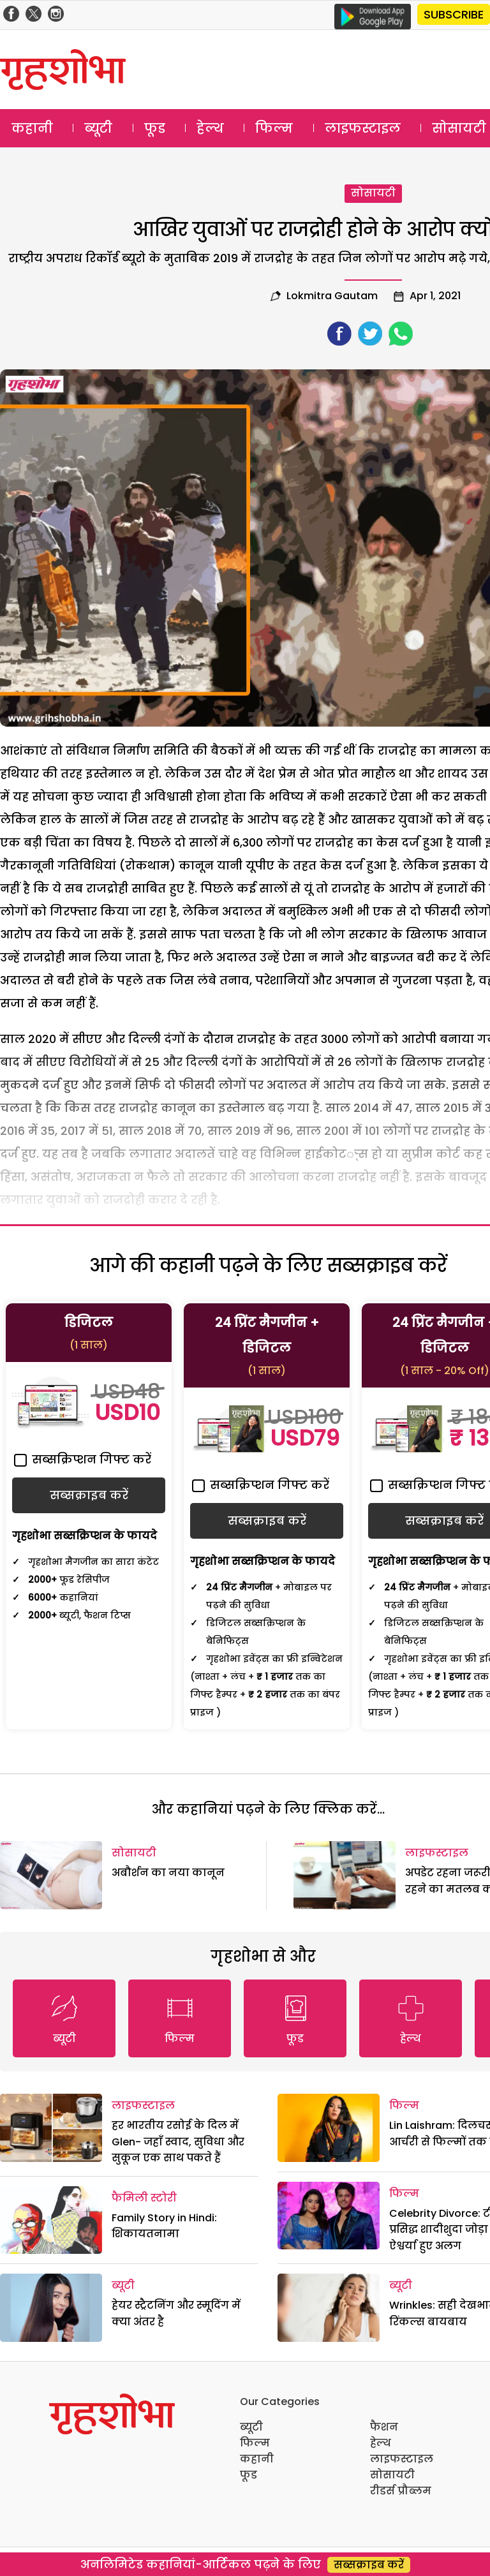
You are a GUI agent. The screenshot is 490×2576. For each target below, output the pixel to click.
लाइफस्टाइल (363, 128)
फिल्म (274, 128)
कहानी (32, 128)
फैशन (384, 2427)
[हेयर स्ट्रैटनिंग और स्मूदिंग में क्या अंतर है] (51, 2308)
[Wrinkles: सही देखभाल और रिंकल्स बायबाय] (329, 2308)
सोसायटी (373, 193)
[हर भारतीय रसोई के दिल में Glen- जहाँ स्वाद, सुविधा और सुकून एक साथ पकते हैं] (51, 2128)
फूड (154, 128)
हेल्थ (210, 128)
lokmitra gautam (332, 295)
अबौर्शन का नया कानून (168, 1872)
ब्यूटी (98, 128)
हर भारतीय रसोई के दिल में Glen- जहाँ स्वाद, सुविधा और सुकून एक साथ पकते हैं (178, 2141)
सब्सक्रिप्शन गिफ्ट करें (82, 1459)
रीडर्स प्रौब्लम (400, 2490)
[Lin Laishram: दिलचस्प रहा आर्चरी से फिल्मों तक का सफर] (329, 2128)
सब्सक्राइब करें (369, 2564)
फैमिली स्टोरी (144, 2198)
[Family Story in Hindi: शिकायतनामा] (51, 2220)
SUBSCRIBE (454, 14)
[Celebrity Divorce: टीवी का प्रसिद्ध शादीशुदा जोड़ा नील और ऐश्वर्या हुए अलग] (329, 2216)
